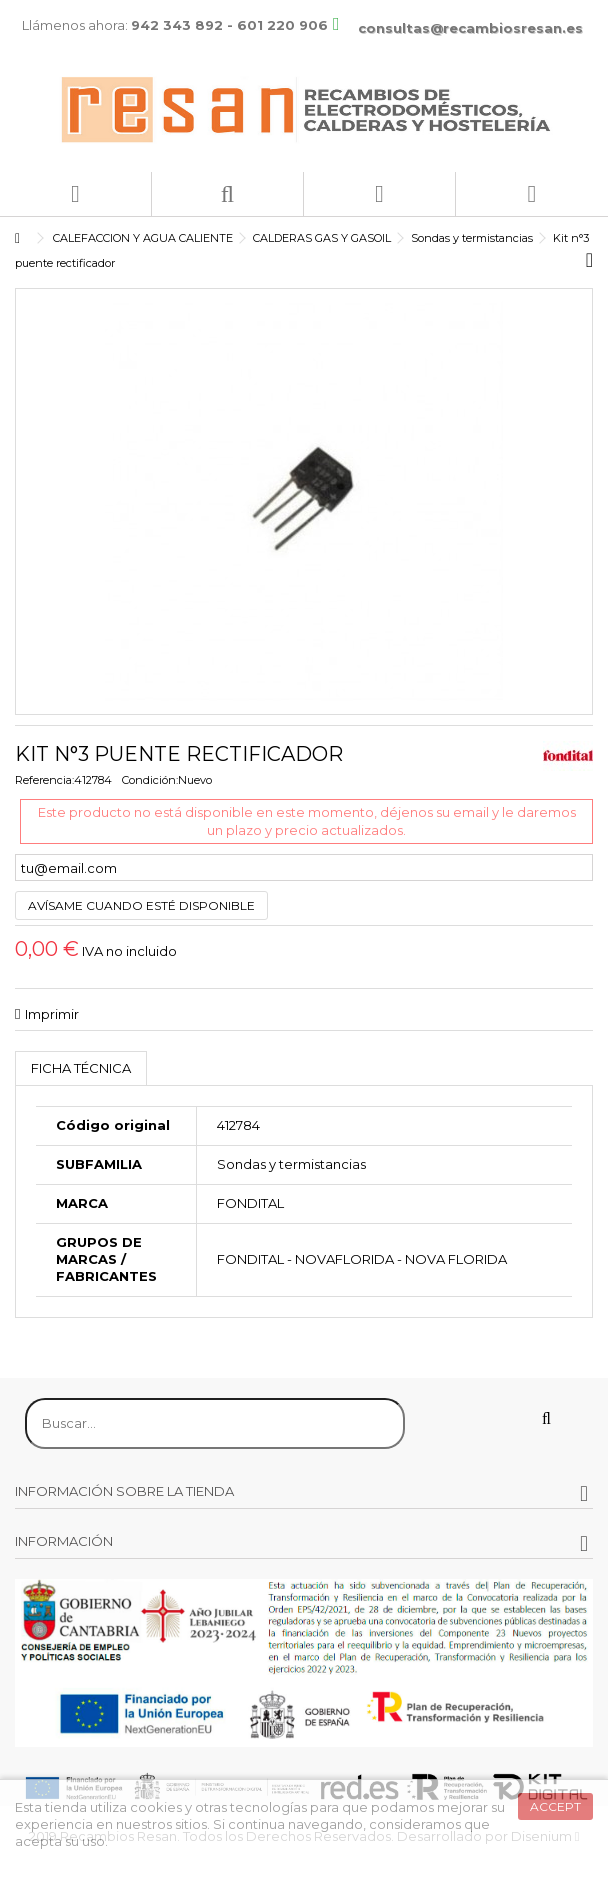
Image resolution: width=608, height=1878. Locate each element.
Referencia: (44, 780)
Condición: (150, 780)
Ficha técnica (81, 1068)
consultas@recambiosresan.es (470, 28)
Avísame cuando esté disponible (141, 905)
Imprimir (52, 1014)
